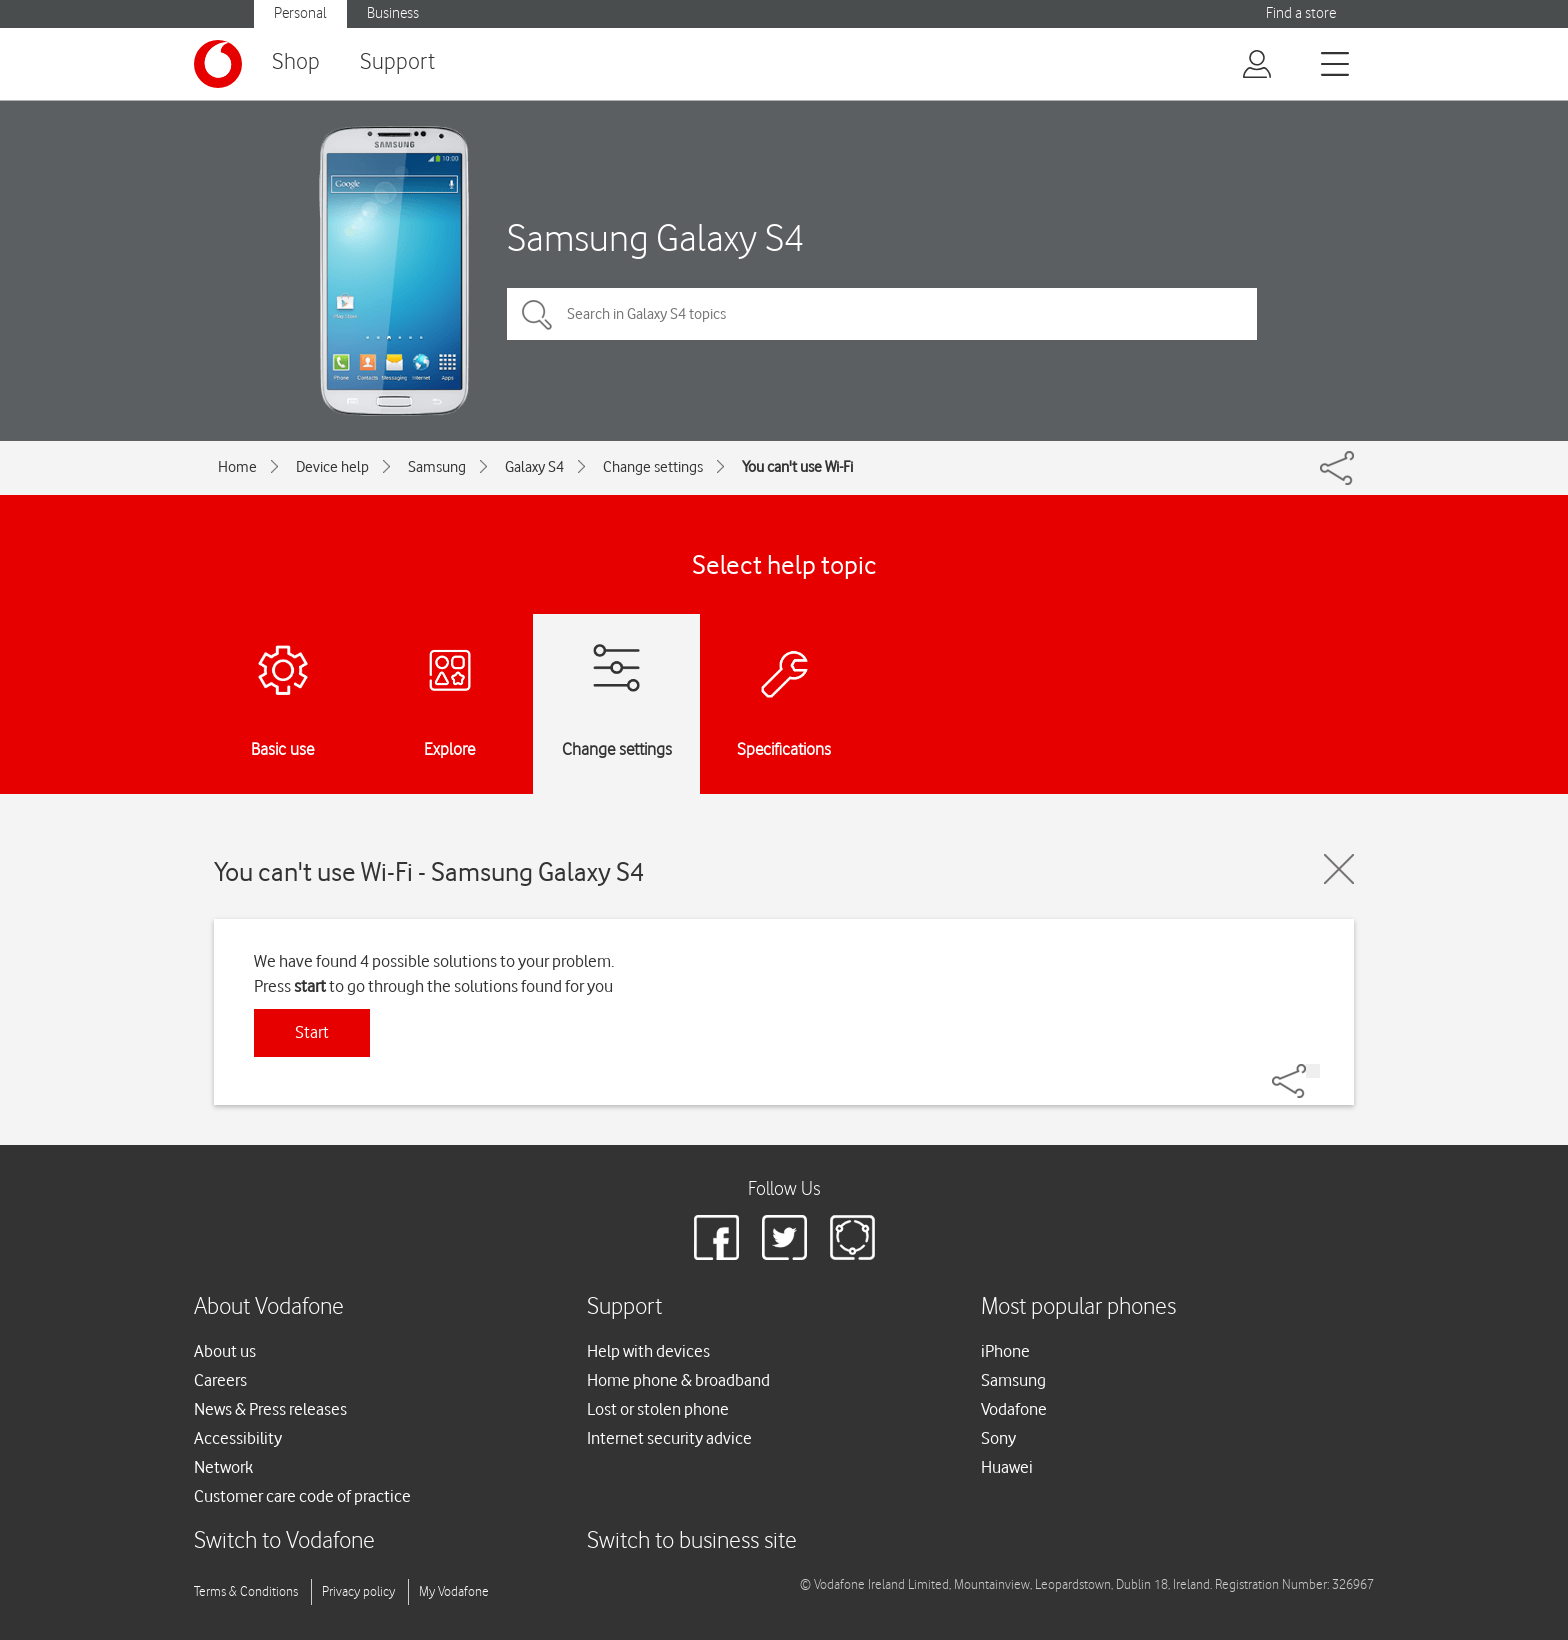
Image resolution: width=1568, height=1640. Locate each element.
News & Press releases (270, 1409)
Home (237, 467)
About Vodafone (269, 1307)
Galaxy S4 (534, 467)
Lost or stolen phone (658, 1409)
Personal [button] (300, 13)
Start (312, 1032)
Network (223, 1467)
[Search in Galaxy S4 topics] (882, 314)
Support (397, 62)
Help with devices (648, 1351)
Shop (296, 62)
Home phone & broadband (678, 1380)
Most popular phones (1078, 1307)
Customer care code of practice (302, 1496)
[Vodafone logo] (218, 64)
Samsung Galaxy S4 (655, 237)
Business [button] (393, 13)
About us (225, 1351)
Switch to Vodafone (284, 1541)
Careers (220, 1380)
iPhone (1005, 1351)
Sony (998, 1438)
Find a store (1301, 13)
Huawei (1007, 1467)
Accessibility (238, 1438)
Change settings (653, 467)
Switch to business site (692, 1541)
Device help (332, 467)
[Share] (1313, 1071)
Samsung (437, 467)
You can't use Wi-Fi (797, 467)
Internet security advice (669, 1438)
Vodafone (1014, 1409)
